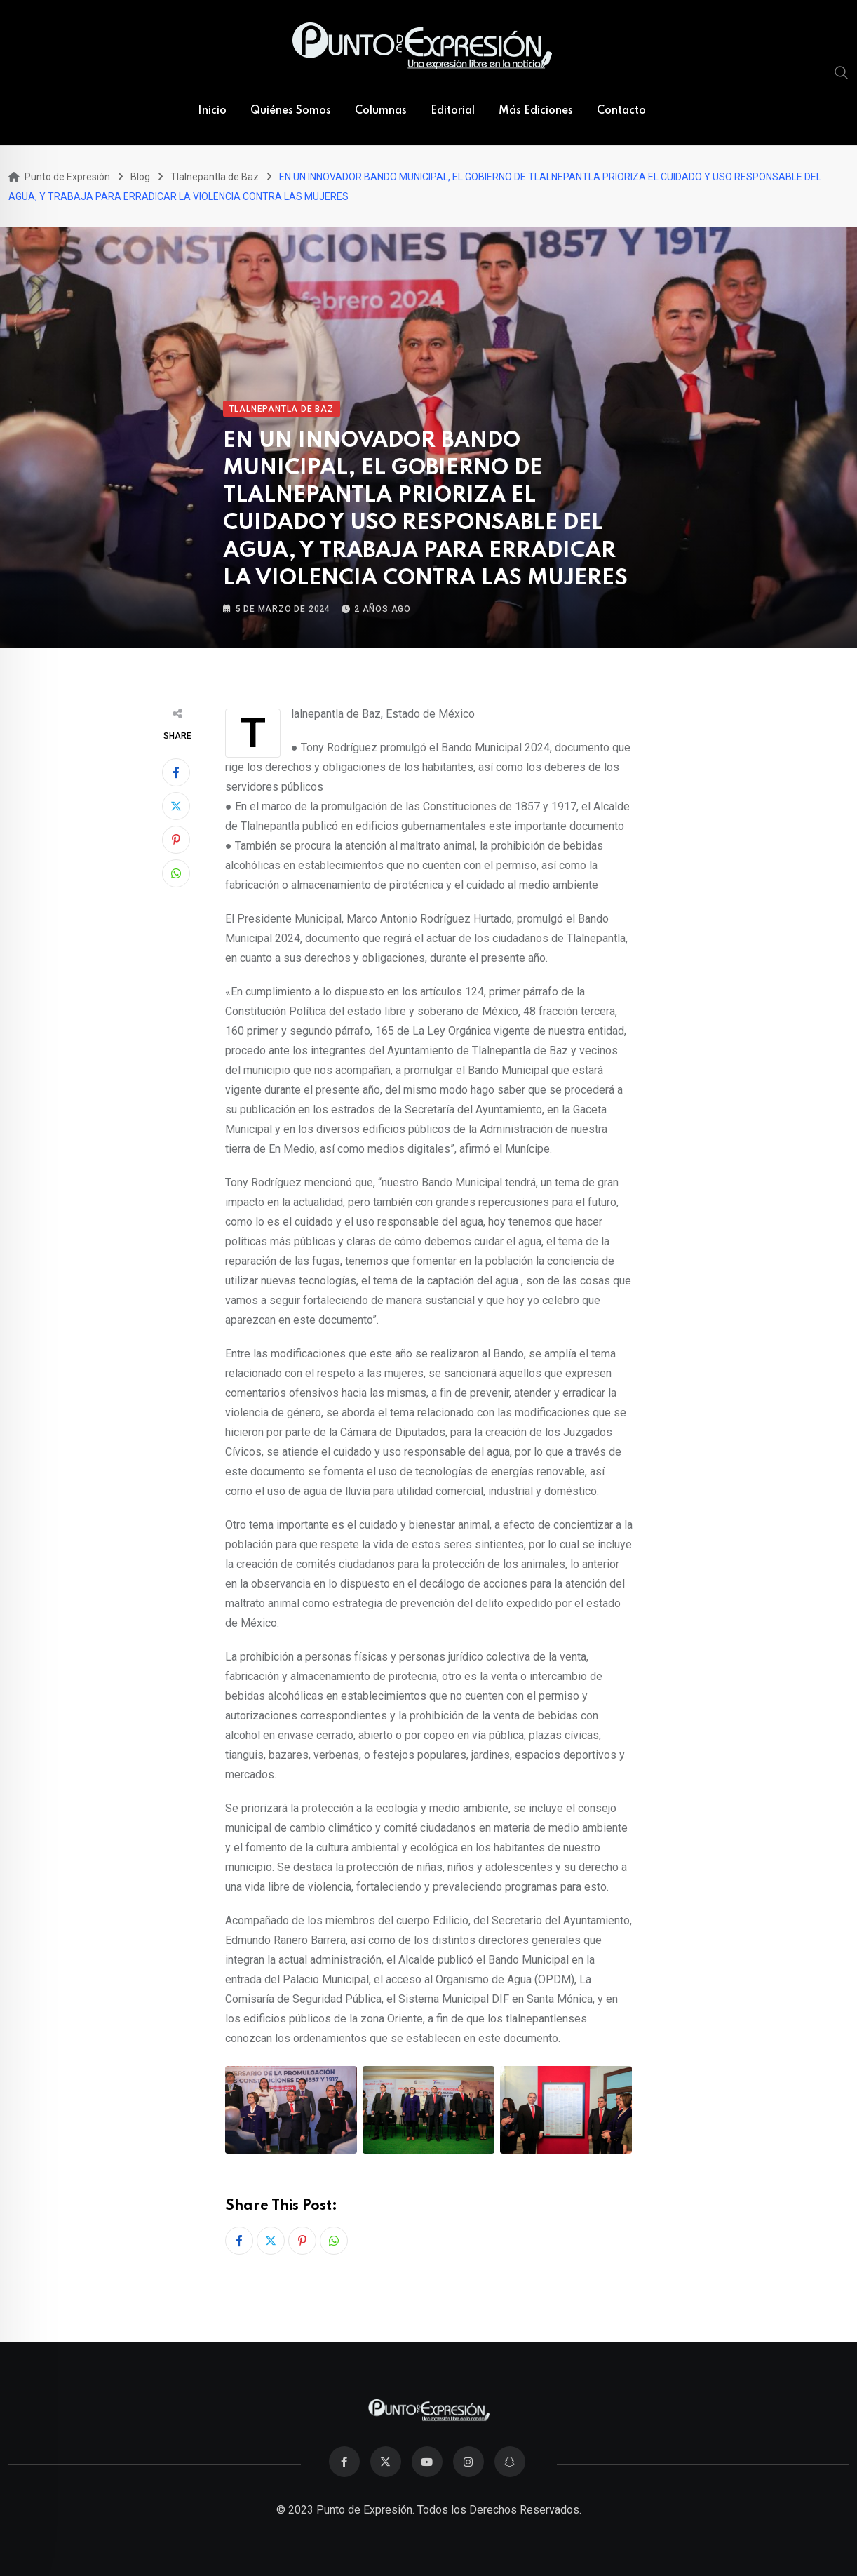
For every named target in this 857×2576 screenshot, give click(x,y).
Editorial (453, 110)
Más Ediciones (536, 110)
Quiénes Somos (290, 110)
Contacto (621, 110)
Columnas (381, 110)
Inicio (212, 110)
